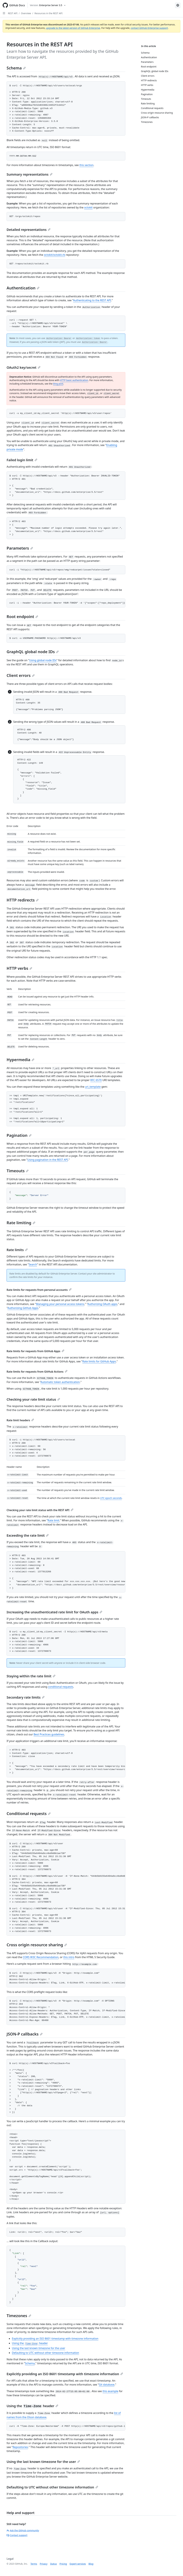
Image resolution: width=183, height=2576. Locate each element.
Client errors (21, 675)
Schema (16, 68)
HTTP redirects (23, 900)
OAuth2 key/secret (23, 367)
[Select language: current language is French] (177, 5)
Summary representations (29, 174)
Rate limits (17, 1250)
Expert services (78, 2563)
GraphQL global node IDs (33, 651)
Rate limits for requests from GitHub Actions (37, 1371)
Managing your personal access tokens (60, 1304)
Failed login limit (22, 460)
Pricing (63, 2563)
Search (33, 1264)
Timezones (19, 2315)
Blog (91, 2563)
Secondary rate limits (26, 1697)
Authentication (23, 288)
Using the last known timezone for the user (38, 2348)
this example (110, 2391)
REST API (12, 13)
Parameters (20, 548)
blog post (58, 383)
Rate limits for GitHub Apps (99, 1361)
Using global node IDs (43, 660)
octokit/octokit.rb (54, 255)
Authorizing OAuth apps (102, 1304)
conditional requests (60, 1687)
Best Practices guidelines (48, 1734)
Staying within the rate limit (31, 1676)
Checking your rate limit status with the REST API (40, 1510)
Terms (33, 2563)
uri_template (93, 1086)
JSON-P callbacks (25, 2034)
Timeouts (18, 1170)
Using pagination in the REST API (47, 1160)
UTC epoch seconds (111, 1498)
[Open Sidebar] (4, 13)
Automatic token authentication (60, 1382)
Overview (26, 13)
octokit (88, 207)
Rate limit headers (20, 1420)
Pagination (19, 1135)
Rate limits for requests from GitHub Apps (35, 1351)
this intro (68, 1957)
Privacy (43, 2563)
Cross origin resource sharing (37, 1944)
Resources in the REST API (48, 13)
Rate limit (53, 1520)
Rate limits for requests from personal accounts (39, 1290)
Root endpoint (22, 616)
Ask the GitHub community (23, 2530)
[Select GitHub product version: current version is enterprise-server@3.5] (48, 5)
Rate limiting (21, 1222)
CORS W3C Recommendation (41, 1957)
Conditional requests (29, 1813)
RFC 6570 (96, 1080)
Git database (106, 2384)
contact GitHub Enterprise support (149, 28)
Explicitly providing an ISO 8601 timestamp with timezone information (55, 2338)
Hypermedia (20, 1059)
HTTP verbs (19, 968)
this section (86, 165)
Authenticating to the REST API (92, 300)
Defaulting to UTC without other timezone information (45, 2353)
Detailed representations (28, 229)
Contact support (17, 2535)
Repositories (20, 2447)
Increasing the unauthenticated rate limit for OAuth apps (54, 1612)
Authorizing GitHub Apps (22, 1308)
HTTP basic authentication (74, 380)
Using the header (30, 2343)
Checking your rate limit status (33, 1399)
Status (53, 2563)
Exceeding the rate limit (28, 1535)
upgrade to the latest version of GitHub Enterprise (73, 28)
